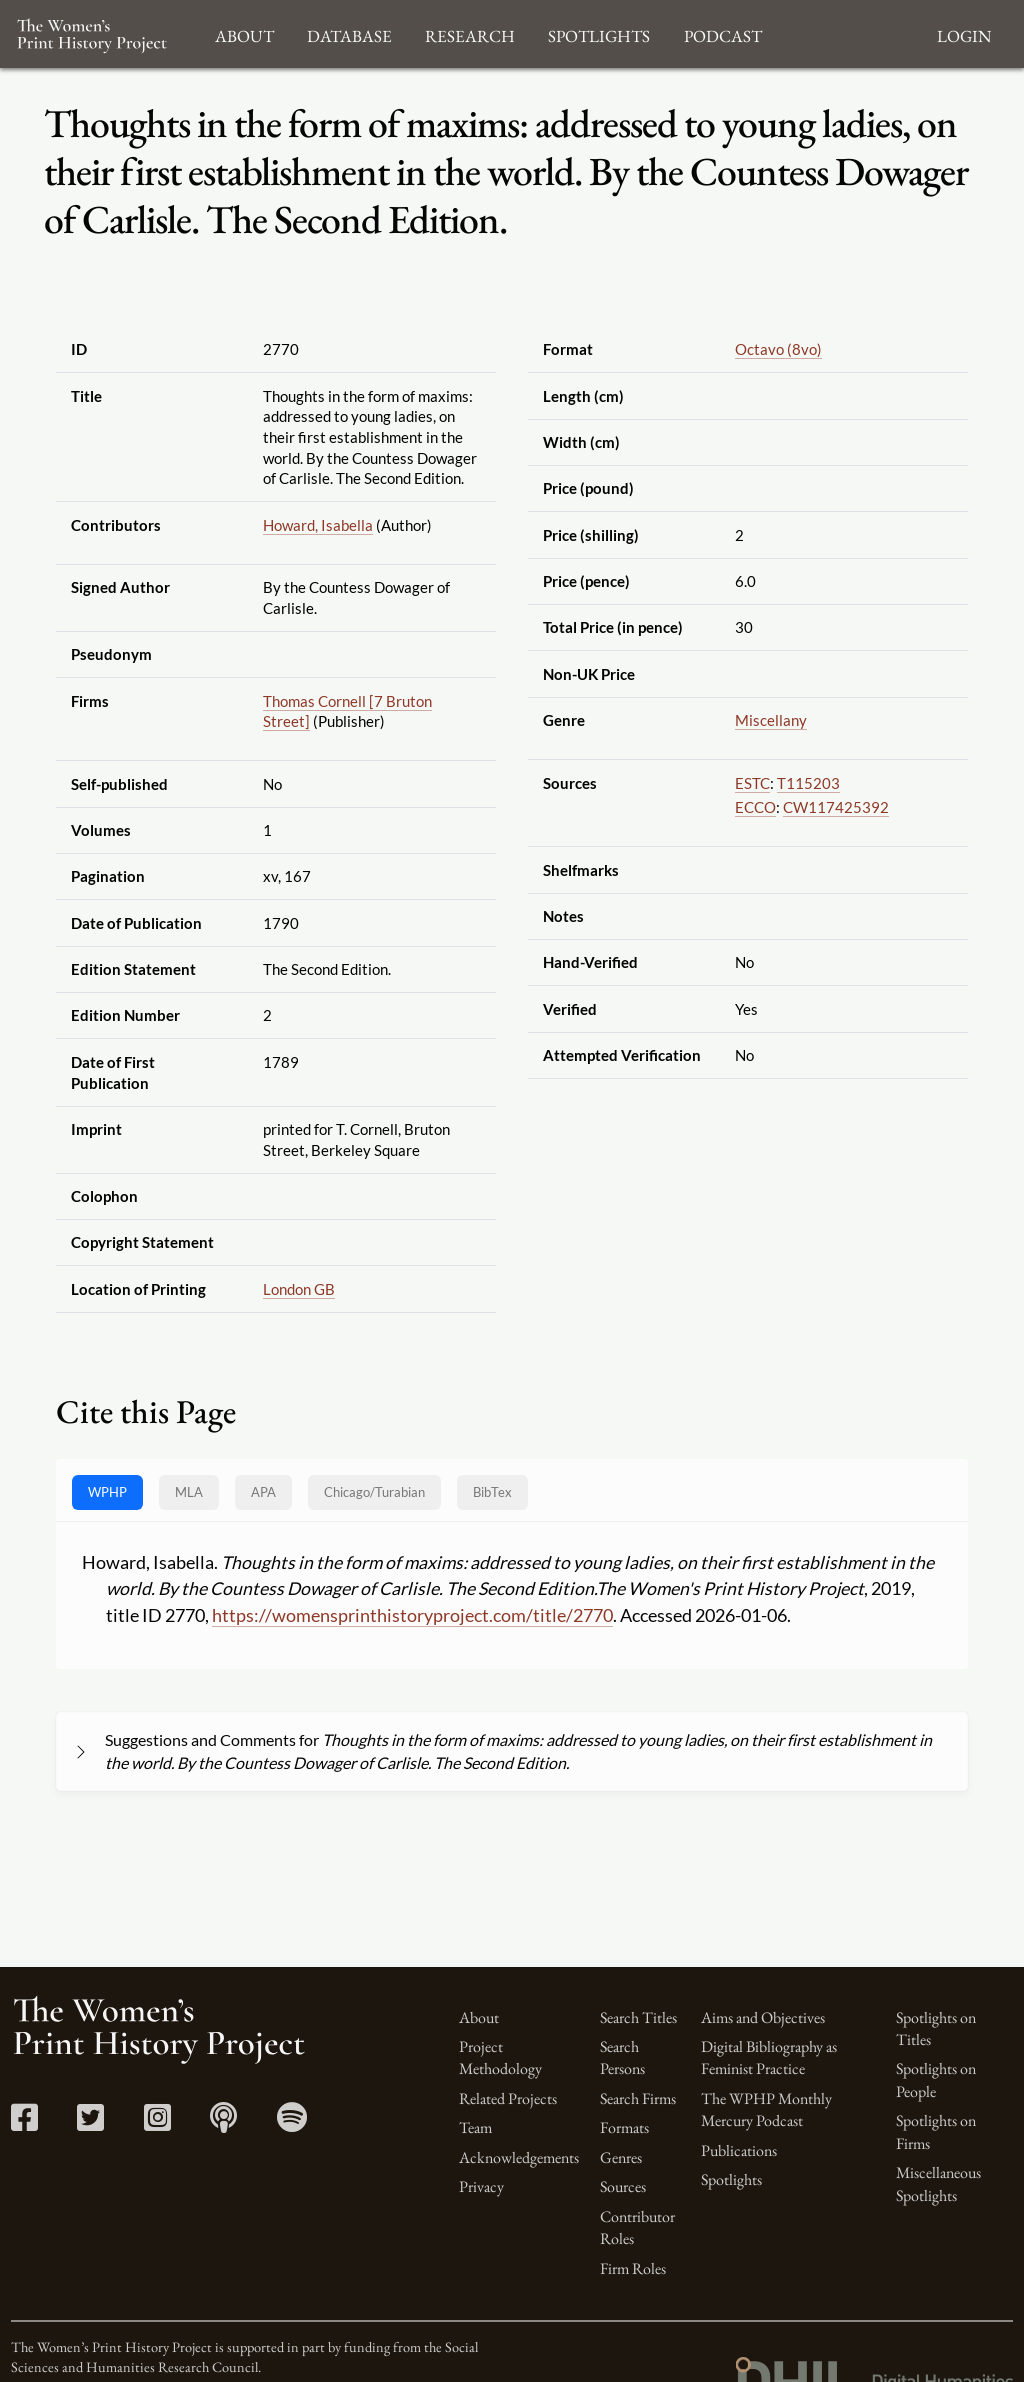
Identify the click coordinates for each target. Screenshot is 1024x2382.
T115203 (808, 783)
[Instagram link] (157, 2123)
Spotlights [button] (599, 33)
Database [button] (349, 33)
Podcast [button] (723, 33)
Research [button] (470, 33)
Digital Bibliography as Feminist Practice (769, 2057)
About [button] (244, 33)
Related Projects (508, 2098)
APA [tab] (263, 1492)
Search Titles (638, 2017)
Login (964, 33)
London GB (299, 1289)
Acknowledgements (519, 2157)
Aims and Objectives (763, 2017)
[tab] (374, 1492)
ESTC (752, 783)
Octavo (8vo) (778, 349)
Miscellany (771, 720)
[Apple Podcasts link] (223, 2123)
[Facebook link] (24, 2123)
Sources (623, 2186)
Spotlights (731, 2179)
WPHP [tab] (107, 1492)
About (479, 2017)
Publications (739, 2150)
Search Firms (638, 2098)
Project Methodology (500, 2057)
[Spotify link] (292, 2123)
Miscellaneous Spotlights (938, 2183)
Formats (624, 2127)
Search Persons (622, 2057)
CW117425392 (836, 807)
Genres (621, 2157)
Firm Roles (633, 2268)
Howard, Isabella (318, 525)
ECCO (755, 807)
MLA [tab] (189, 1492)
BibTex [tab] (492, 1492)
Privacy (481, 2186)
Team (475, 2127)
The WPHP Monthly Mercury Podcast (766, 2109)
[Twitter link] (90, 2123)
